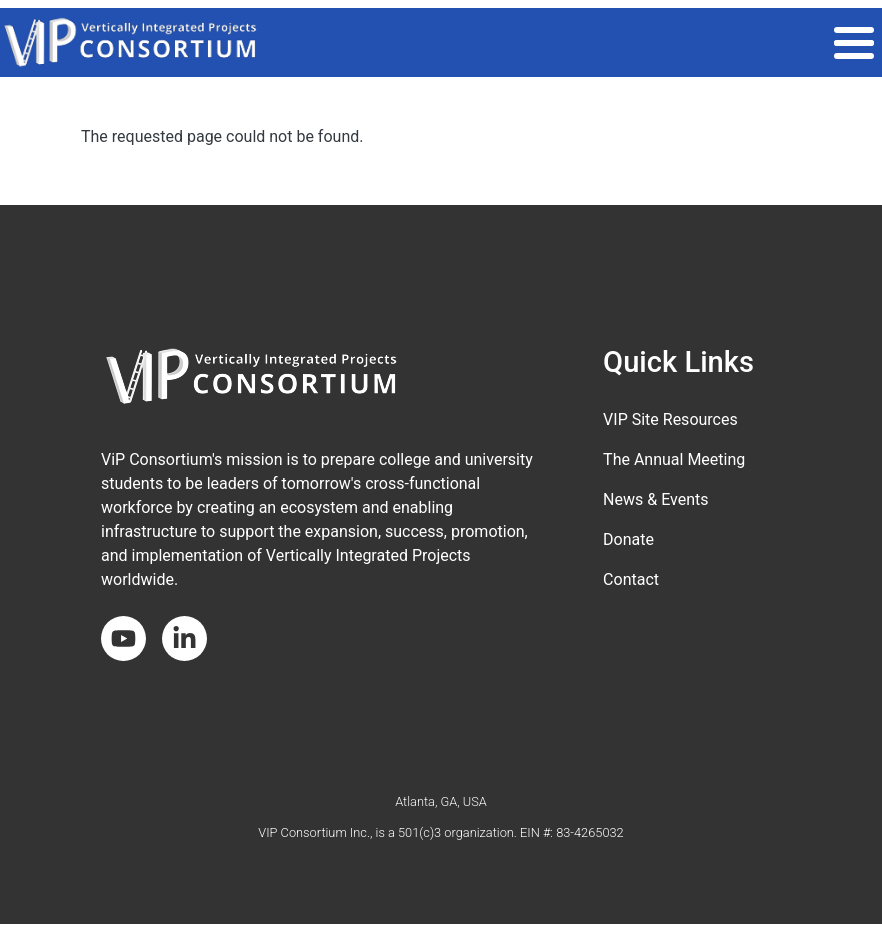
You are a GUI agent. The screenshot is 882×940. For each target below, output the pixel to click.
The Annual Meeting (674, 459)
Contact (631, 579)
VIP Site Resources (670, 419)
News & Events (655, 499)
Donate (628, 539)
